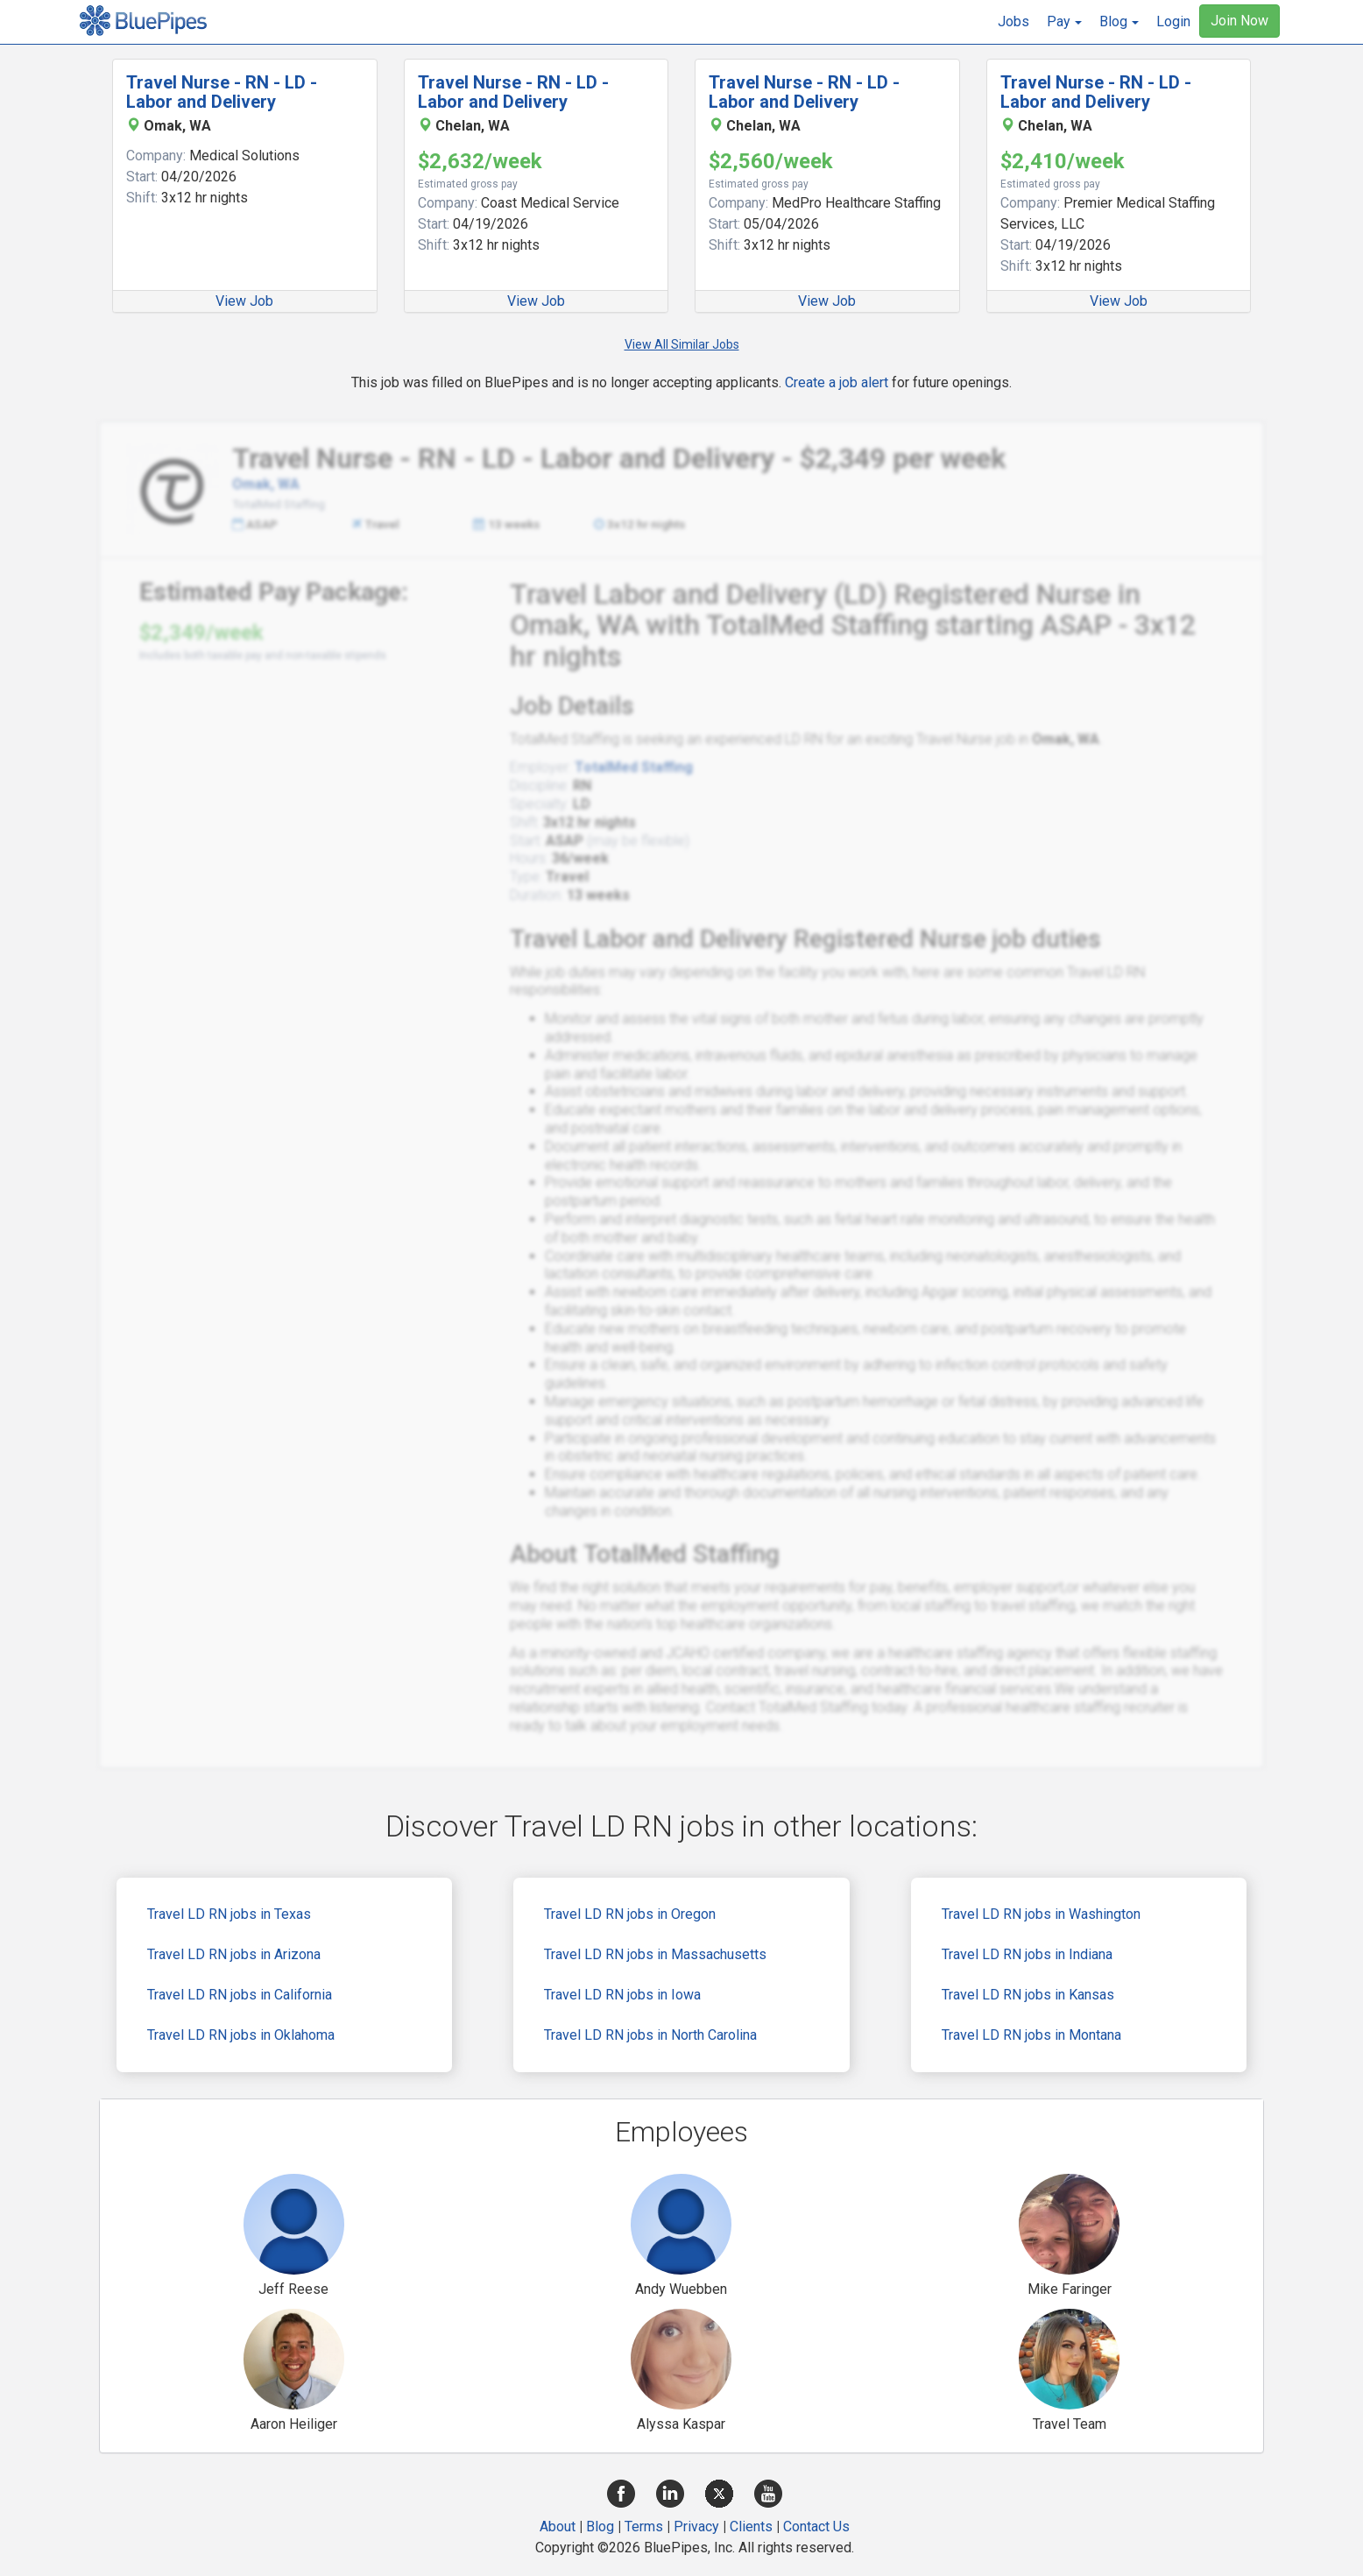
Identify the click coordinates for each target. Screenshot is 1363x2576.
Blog (600, 2526)
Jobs (1013, 21)
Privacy (696, 2526)
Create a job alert (836, 382)
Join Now (1239, 20)
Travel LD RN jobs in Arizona (234, 1954)
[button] (1064, 22)
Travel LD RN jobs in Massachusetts (655, 1954)
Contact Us (816, 2526)
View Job (244, 301)
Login (1173, 21)
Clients (751, 2526)
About (558, 2526)
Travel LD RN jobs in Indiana (1027, 1954)
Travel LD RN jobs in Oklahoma (241, 2035)
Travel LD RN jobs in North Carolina (650, 2035)
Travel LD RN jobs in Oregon (630, 1914)
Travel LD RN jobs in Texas (229, 1914)
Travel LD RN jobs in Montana (1031, 2035)
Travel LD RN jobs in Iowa (622, 1994)
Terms (644, 2526)
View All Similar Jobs (682, 344)
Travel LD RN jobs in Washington (1041, 1914)
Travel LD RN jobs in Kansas (1028, 1994)
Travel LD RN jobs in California (239, 1994)
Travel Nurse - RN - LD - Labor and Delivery (221, 92)
